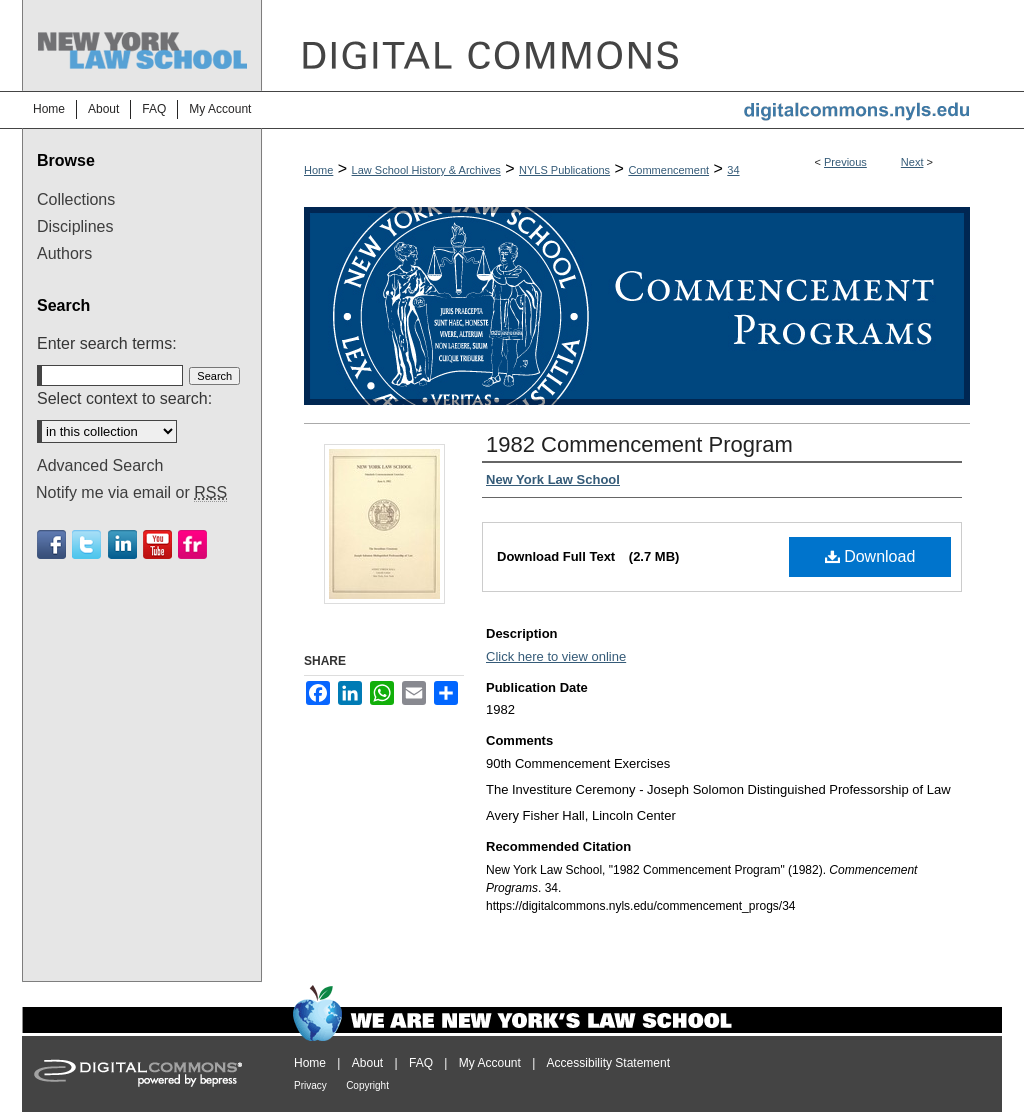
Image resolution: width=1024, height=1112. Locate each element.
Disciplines (75, 226)
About (367, 1063)
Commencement (668, 170)
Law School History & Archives (426, 170)
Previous (845, 162)
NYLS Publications (564, 170)
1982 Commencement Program (639, 444)
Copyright (367, 1085)
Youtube (157, 544)
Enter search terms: (107, 343)
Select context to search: (124, 398)
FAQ (421, 1063)
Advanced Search (100, 465)
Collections (76, 199)
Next (912, 162)
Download (870, 556)
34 (733, 170)
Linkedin (122, 544)
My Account (490, 1063)
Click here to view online (556, 656)
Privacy (310, 1085)
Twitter (86, 544)
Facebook (51, 544)
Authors (64, 253)
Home (318, 170)
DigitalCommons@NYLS (632, 45)
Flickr (192, 544)
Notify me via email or (131, 493)
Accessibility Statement (608, 1063)
